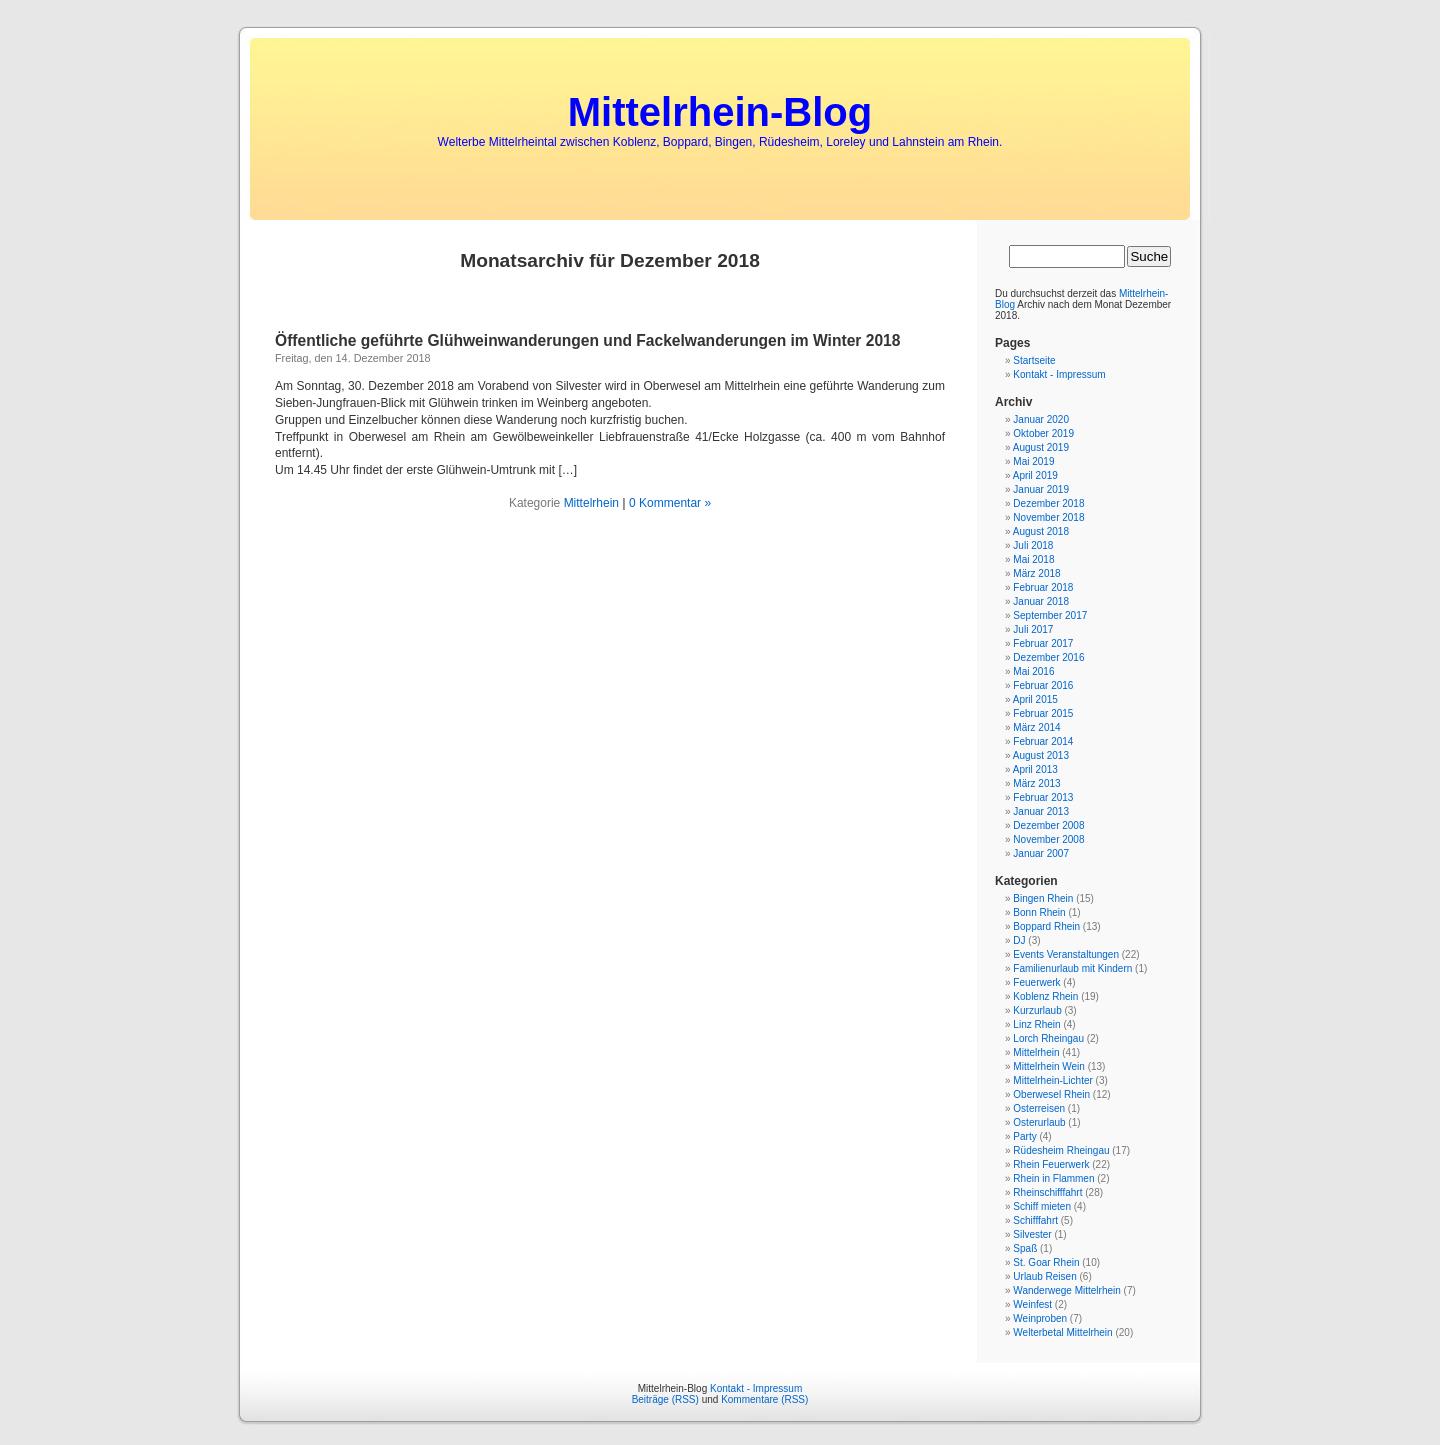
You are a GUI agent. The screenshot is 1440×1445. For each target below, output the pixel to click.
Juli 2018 (1033, 545)
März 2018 (1036, 573)
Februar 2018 (1043, 587)
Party (1024, 1136)
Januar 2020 (1041, 419)
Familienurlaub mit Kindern (1072, 968)
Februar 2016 (1043, 685)
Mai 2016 (1033, 671)
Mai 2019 (1033, 461)
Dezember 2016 (1048, 657)
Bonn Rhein (1039, 912)
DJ (1019, 940)
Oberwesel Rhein (1051, 1094)
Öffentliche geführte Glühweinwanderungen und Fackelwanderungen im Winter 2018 (587, 340)
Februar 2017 (1043, 643)
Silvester (1032, 1234)
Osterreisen (1039, 1108)
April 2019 (1035, 475)
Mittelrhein (591, 503)
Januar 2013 (1041, 811)
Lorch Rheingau (1048, 1038)
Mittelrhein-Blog (720, 112)
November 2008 (1048, 839)
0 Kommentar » (670, 503)
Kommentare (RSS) (764, 1399)
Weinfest (1032, 1304)
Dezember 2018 (1048, 503)
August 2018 (1041, 531)
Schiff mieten (1042, 1206)
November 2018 (1048, 517)
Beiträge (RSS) (665, 1399)
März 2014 (1036, 727)
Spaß (1025, 1248)
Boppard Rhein (1046, 926)
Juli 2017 (1033, 629)
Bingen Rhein (1043, 898)
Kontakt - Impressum (1059, 374)
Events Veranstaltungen (1066, 954)
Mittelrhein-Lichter (1052, 1080)
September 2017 (1050, 615)
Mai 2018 (1033, 559)
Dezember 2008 (1048, 825)
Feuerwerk (1036, 982)
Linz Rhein (1036, 1024)
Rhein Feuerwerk (1051, 1164)
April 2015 (1035, 699)
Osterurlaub (1039, 1122)
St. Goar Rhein (1046, 1262)
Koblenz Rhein (1045, 996)
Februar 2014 (1043, 741)
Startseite (1034, 360)
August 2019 (1041, 447)
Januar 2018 (1041, 601)
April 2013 (1035, 769)
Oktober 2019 (1043, 433)
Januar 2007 (1041, 853)
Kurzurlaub (1037, 1010)
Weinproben (1040, 1318)
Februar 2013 (1043, 797)
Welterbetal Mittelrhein (1062, 1332)
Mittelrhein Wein (1049, 1066)
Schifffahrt (1035, 1220)
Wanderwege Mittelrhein (1066, 1290)
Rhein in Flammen (1053, 1178)
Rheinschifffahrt (1047, 1192)
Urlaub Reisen (1044, 1276)
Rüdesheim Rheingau (1061, 1150)
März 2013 (1036, 783)
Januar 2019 (1041, 489)
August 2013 (1041, 755)
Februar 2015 (1043, 713)
